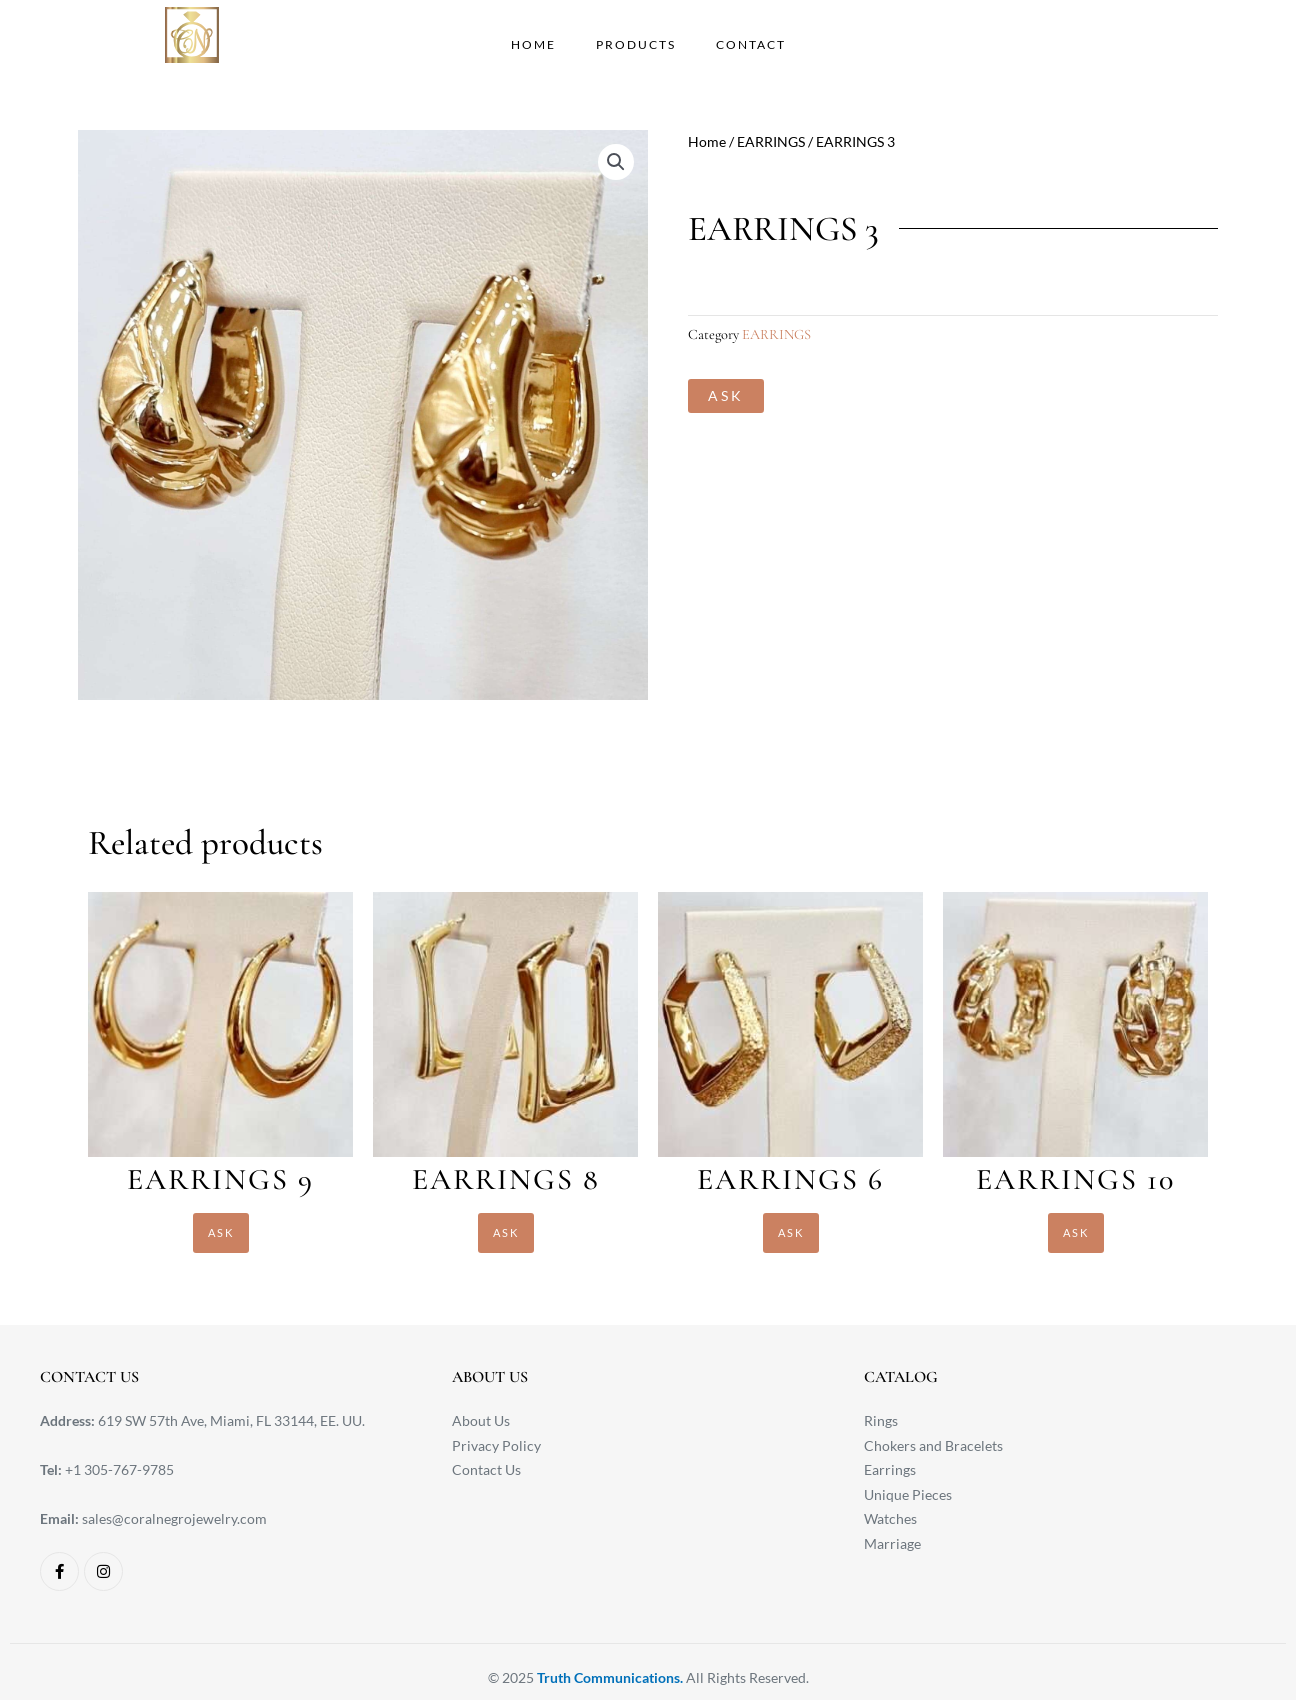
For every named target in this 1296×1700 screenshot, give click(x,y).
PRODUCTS (636, 44)
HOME (533, 44)
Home (707, 141)
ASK (726, 395)
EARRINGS (771, 141)
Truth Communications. (610, 1677)
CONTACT (751, 44)
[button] (616, 162)
